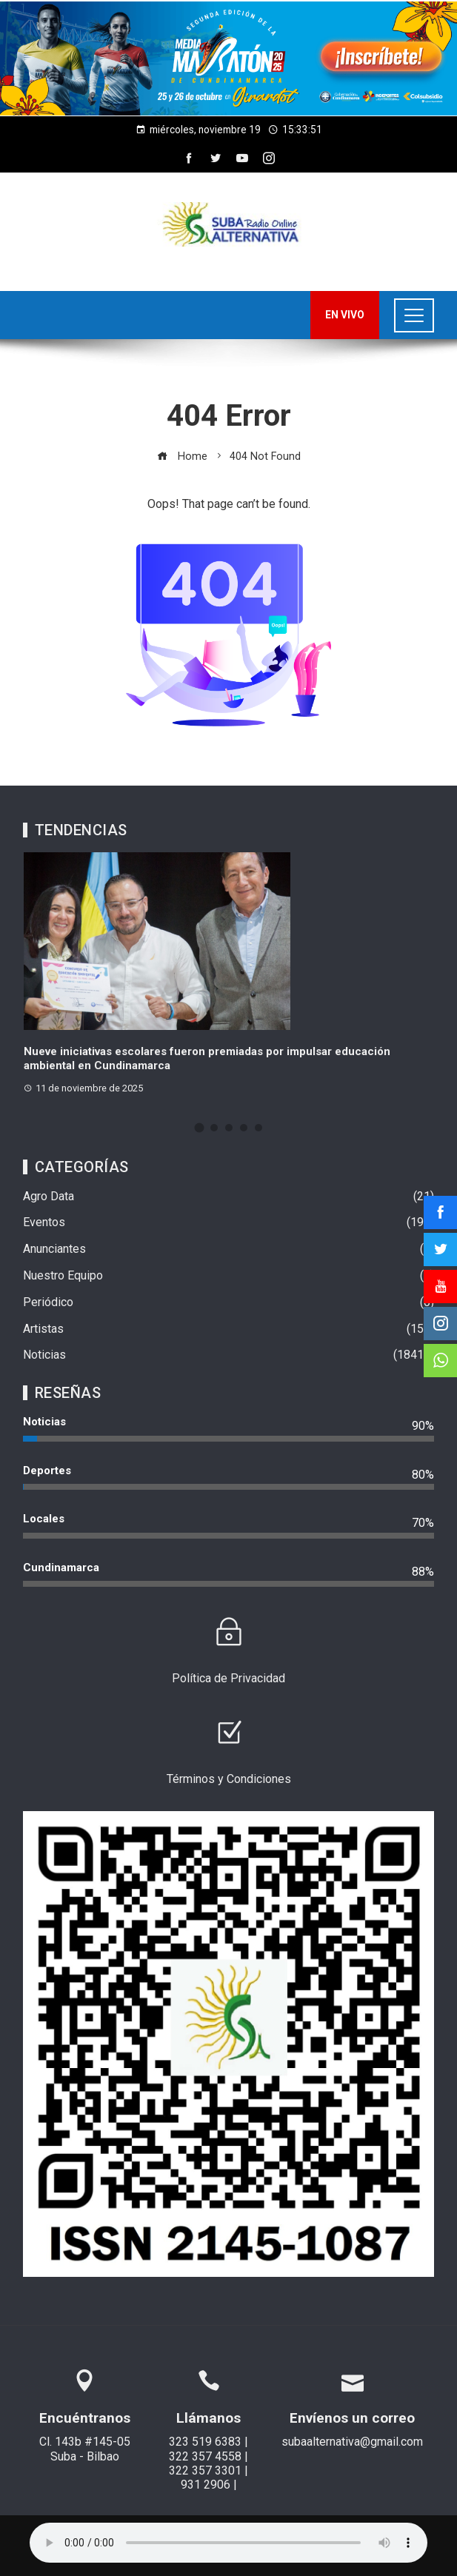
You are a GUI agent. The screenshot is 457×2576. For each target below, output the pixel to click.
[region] (228, 58)
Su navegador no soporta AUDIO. (228, 2543)
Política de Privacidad (228, 1678)
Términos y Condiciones (229, 1779)
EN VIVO (344, 315)
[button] (228, 58)
